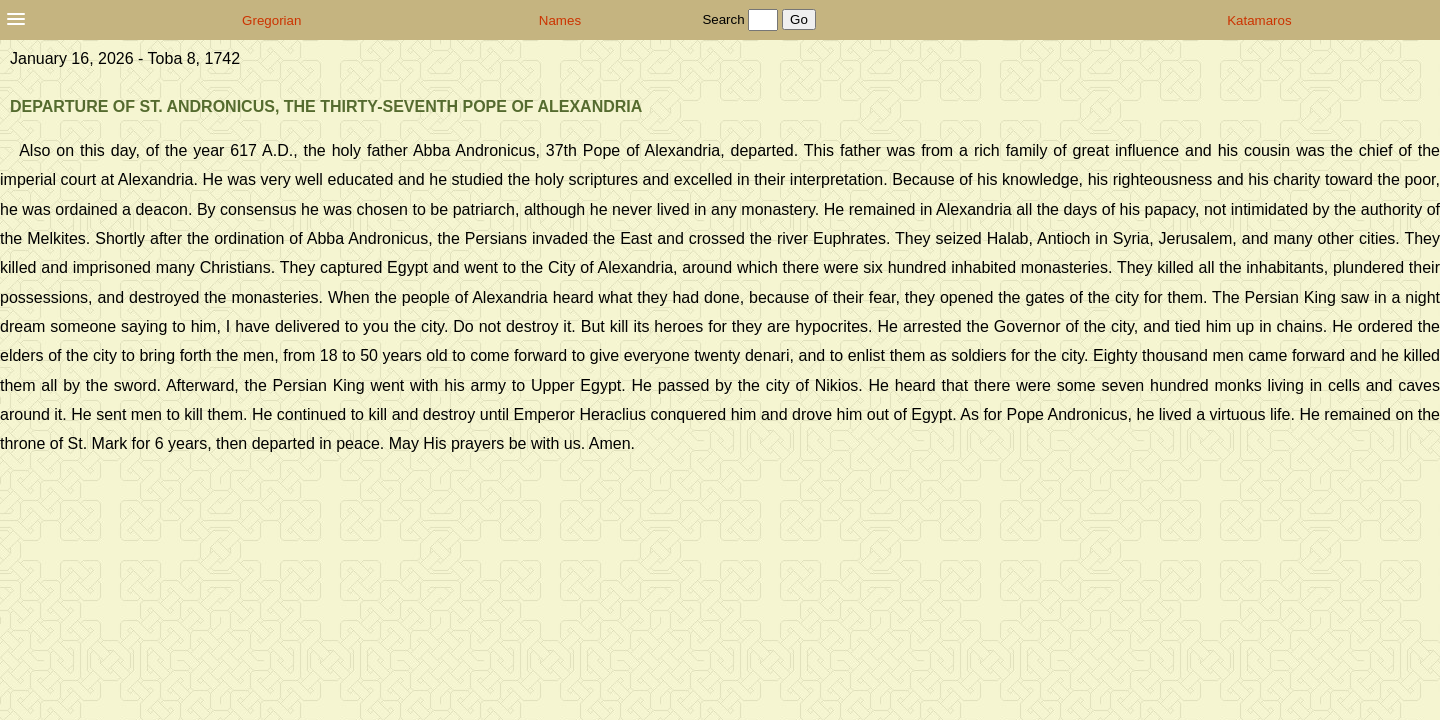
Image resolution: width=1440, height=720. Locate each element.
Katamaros (1259, 20)
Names (560, 20)
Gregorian (271, 20)
